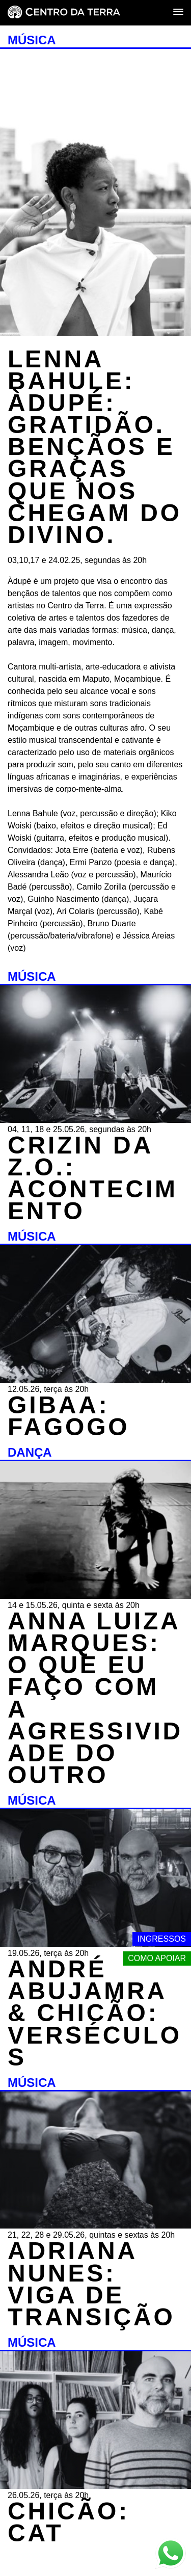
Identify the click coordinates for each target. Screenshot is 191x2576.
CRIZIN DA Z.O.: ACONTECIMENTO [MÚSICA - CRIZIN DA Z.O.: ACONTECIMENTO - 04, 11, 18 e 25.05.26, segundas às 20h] (93, 1178)
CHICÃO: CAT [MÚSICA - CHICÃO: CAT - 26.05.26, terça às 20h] (68, 2522)
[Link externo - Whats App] (170, 2554)
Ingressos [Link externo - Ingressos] (162, 1939)
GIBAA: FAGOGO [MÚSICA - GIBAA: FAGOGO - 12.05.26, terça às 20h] (68, 1415)
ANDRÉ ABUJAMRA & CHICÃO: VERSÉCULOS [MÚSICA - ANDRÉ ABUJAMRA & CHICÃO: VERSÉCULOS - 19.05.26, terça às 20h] (95, 2013)
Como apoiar (157, 1958)
